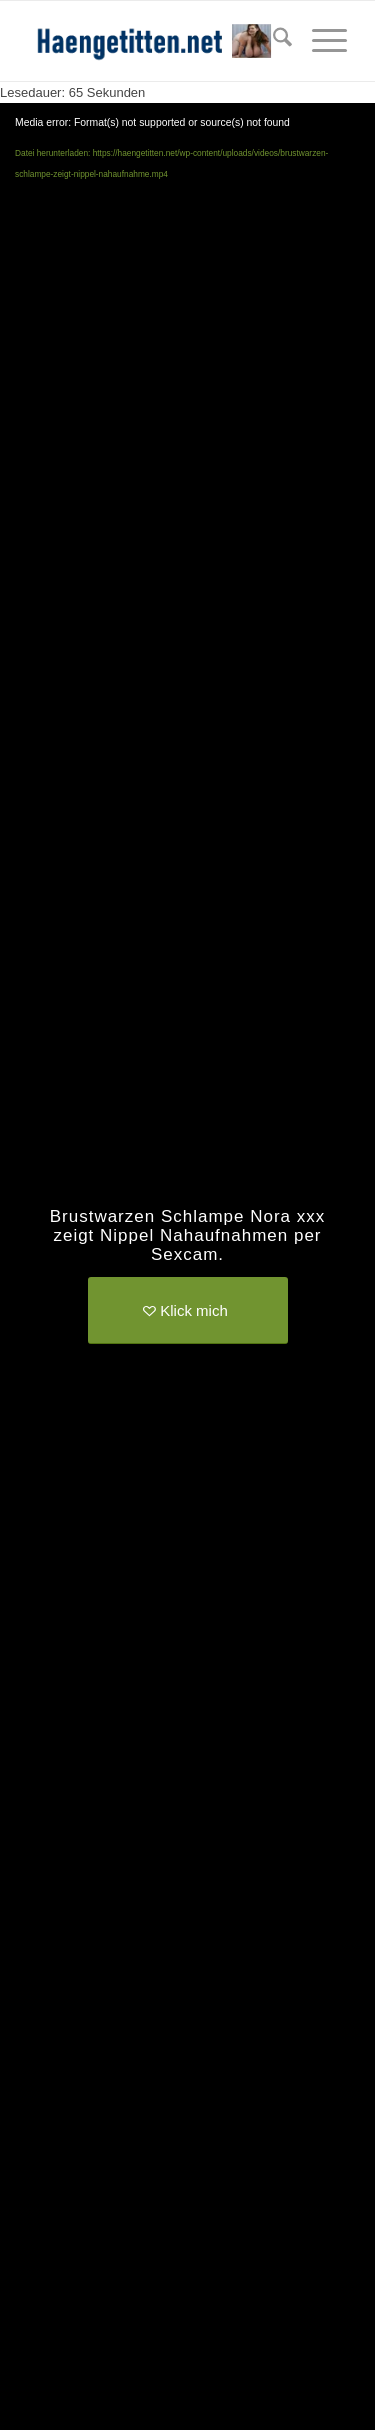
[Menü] (319, 41)
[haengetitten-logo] (155, 41)
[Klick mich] (188, 1310)
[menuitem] (272, 41)
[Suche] (272, 41)
